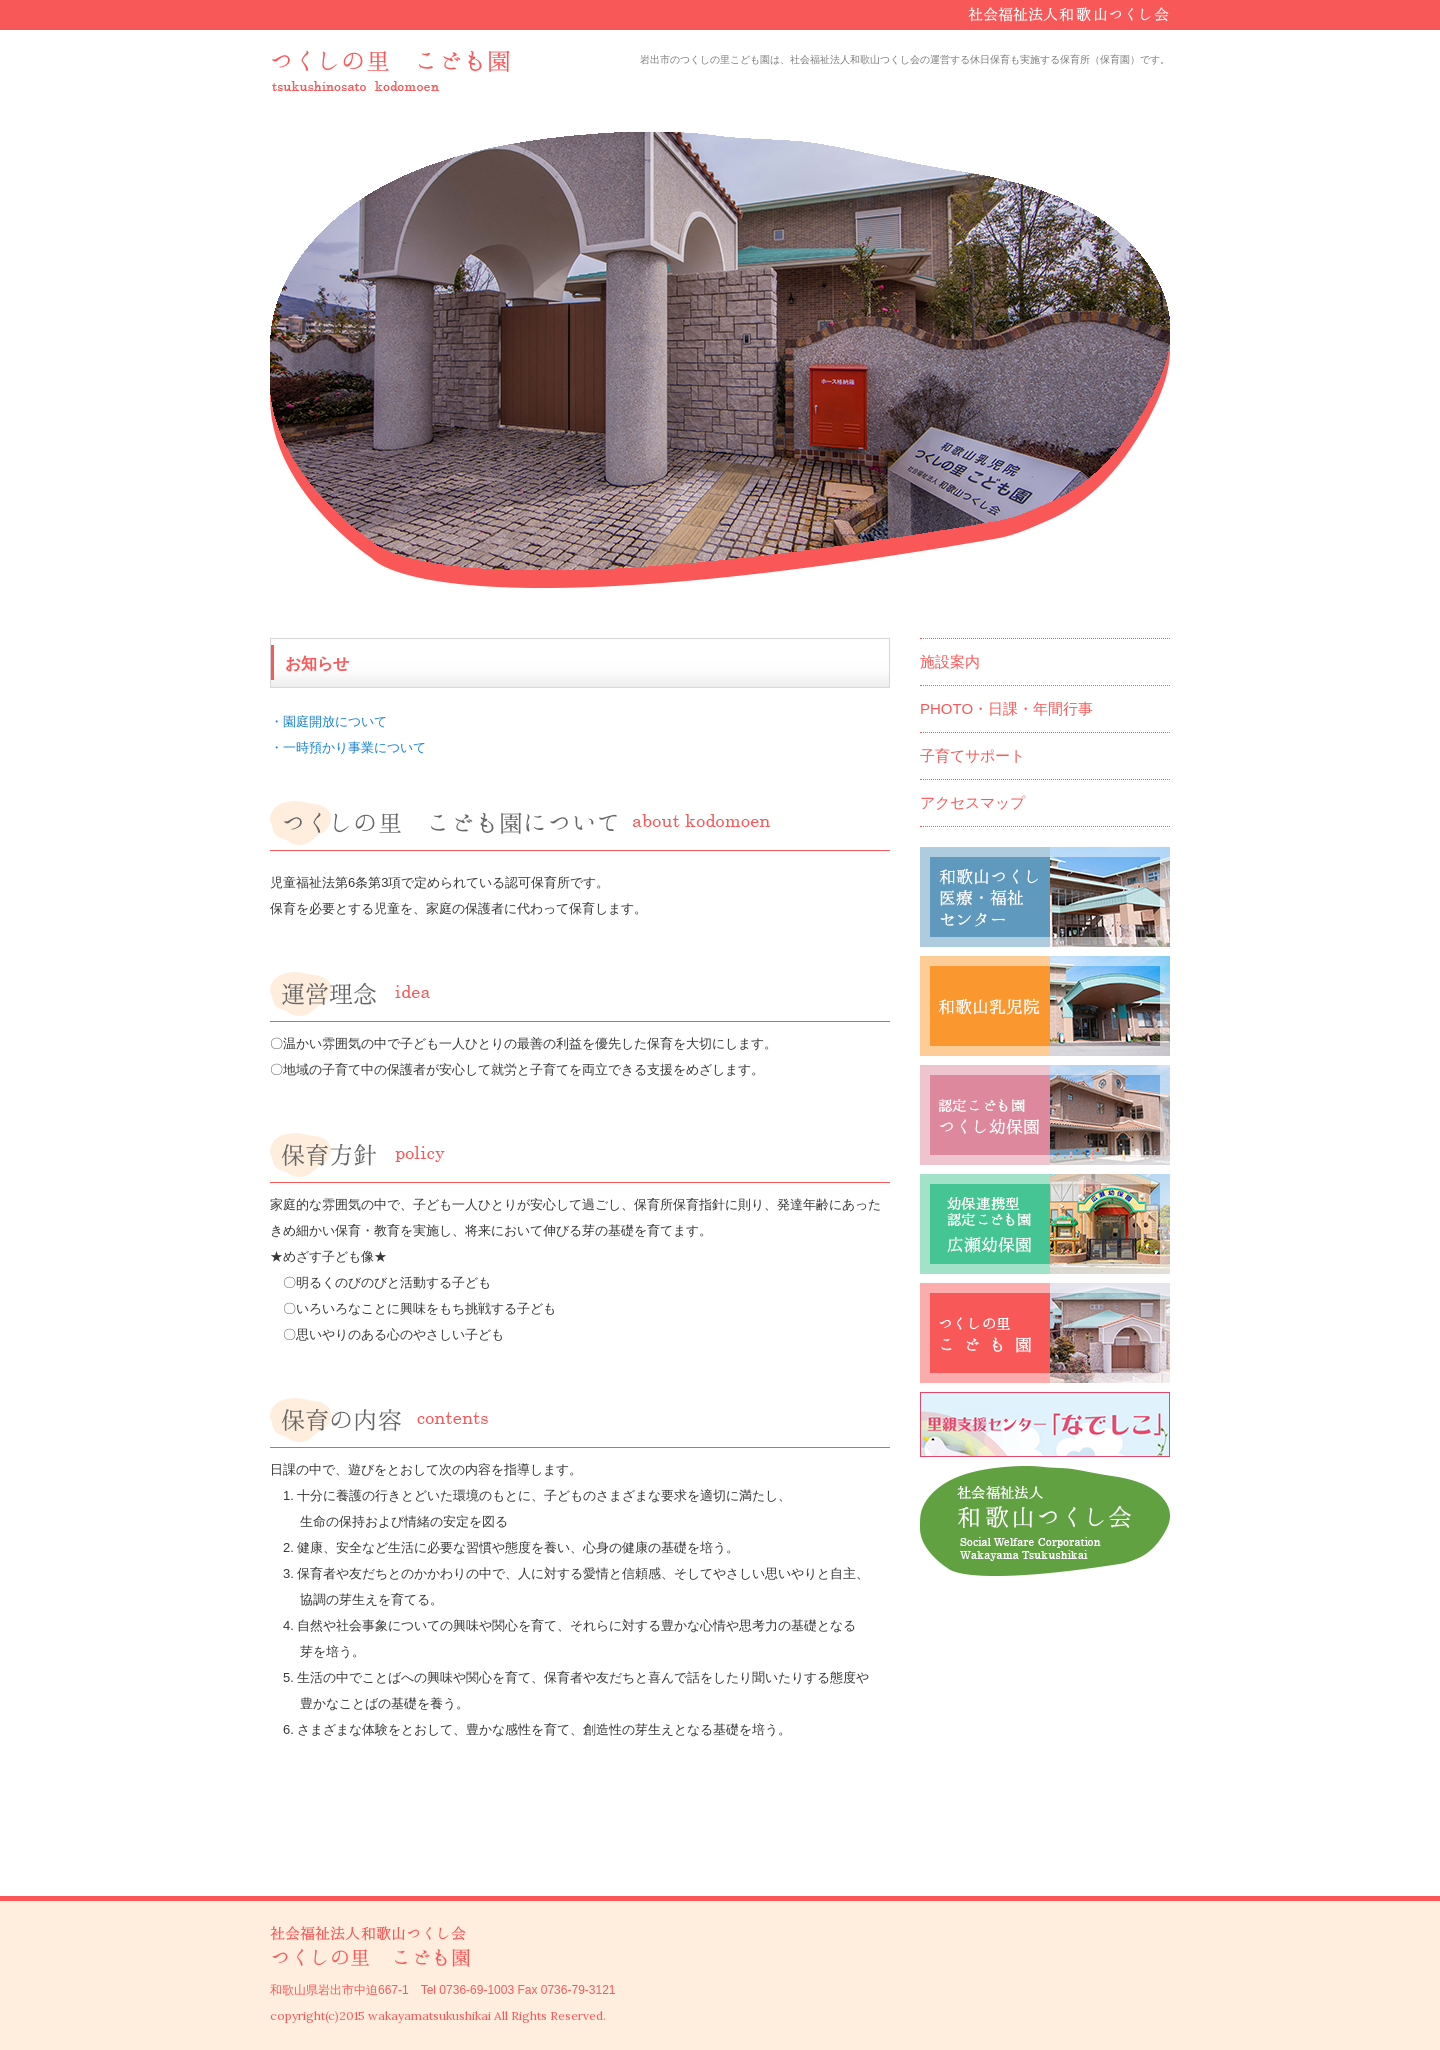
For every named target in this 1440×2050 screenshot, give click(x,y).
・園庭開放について (328, 721)
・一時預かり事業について (348, 747)
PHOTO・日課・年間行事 (1006, 708)
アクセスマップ (972, 802)
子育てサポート (972, 755)
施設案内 (950, 661)
